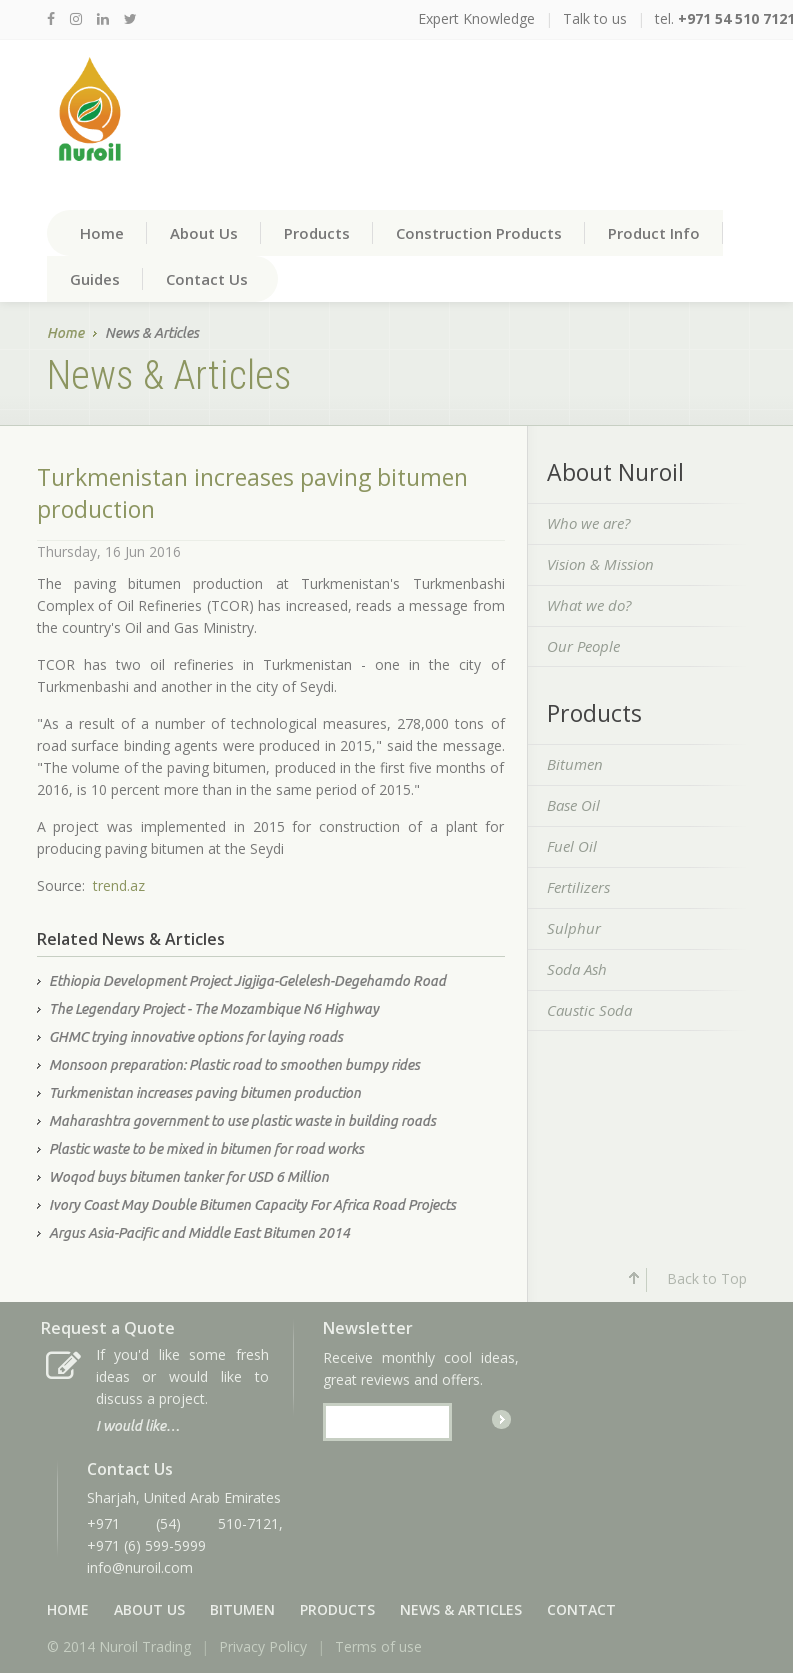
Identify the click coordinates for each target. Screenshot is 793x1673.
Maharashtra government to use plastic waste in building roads (242, 1121)
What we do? (589, 605)
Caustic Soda (589, 1010)
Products (317, 233)
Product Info (654, 233)
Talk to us (595, 18)
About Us (204, 233)
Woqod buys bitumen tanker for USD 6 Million (189, 1177)
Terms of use (378, 1646)
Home (102, 233)
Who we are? (588, 523)
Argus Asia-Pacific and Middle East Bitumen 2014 (199, 1233)
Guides (95, 279)
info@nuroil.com (140, 1567)
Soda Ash (577, 969)
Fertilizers (578, 887)
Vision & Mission (600, 564)
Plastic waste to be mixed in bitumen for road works (206, 1149)
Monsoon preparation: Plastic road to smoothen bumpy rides (234, 1065)
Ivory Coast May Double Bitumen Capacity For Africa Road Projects (252, 1205)
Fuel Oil (572, 846)
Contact (581, 1609)
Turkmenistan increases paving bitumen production (205, 1093)
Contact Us (207, 279)
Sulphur (574, 928)
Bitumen (575, 764)
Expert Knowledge (476, 18)
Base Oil (573, 805)
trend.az (119, 885)
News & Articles (461, 1609)
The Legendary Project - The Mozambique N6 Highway (214, 1009)
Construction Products (479, 233)
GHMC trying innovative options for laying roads (196, 1037)
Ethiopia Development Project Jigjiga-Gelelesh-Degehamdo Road (247, 981)
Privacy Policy (263, 1646)
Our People (583, 646)
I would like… (138, 1426)
